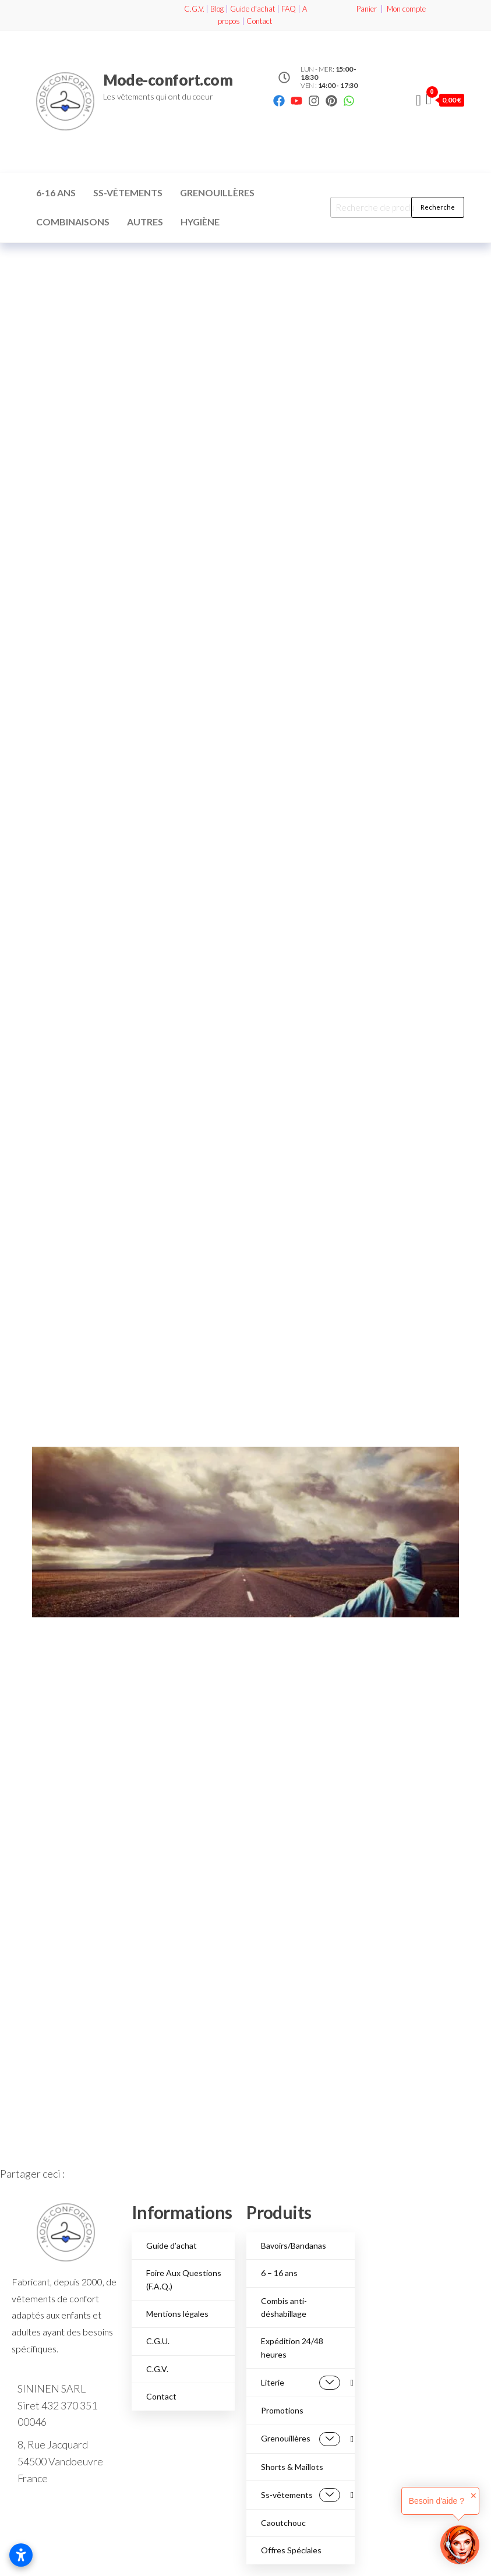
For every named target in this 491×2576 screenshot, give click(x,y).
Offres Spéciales (291, 2550)
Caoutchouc (283, 2523)
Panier (366, 8)
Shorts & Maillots (292, 2467)
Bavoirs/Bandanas (293, 2245)
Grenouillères (217, 192)
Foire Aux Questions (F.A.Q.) (183, 2279)
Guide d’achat (171, 2245)
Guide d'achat (252, 8)
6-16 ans (56, 192)
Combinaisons (72, 221)
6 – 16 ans (279, 2273)
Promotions (282, 2410)
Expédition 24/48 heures (292, 2347)
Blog (217, 8)
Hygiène (200, 221)
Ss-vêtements (128, 192)
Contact (259, 21)
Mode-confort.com (168, 79)
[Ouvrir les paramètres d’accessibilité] (21, 2555)
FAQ (288, 8)
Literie (300, 2383)
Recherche (438, 207)
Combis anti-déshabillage (284, 2307)
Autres (145, 221)
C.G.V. (194, 8)
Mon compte (406, 8)
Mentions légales (177, 2314)
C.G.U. (157, 2341)
